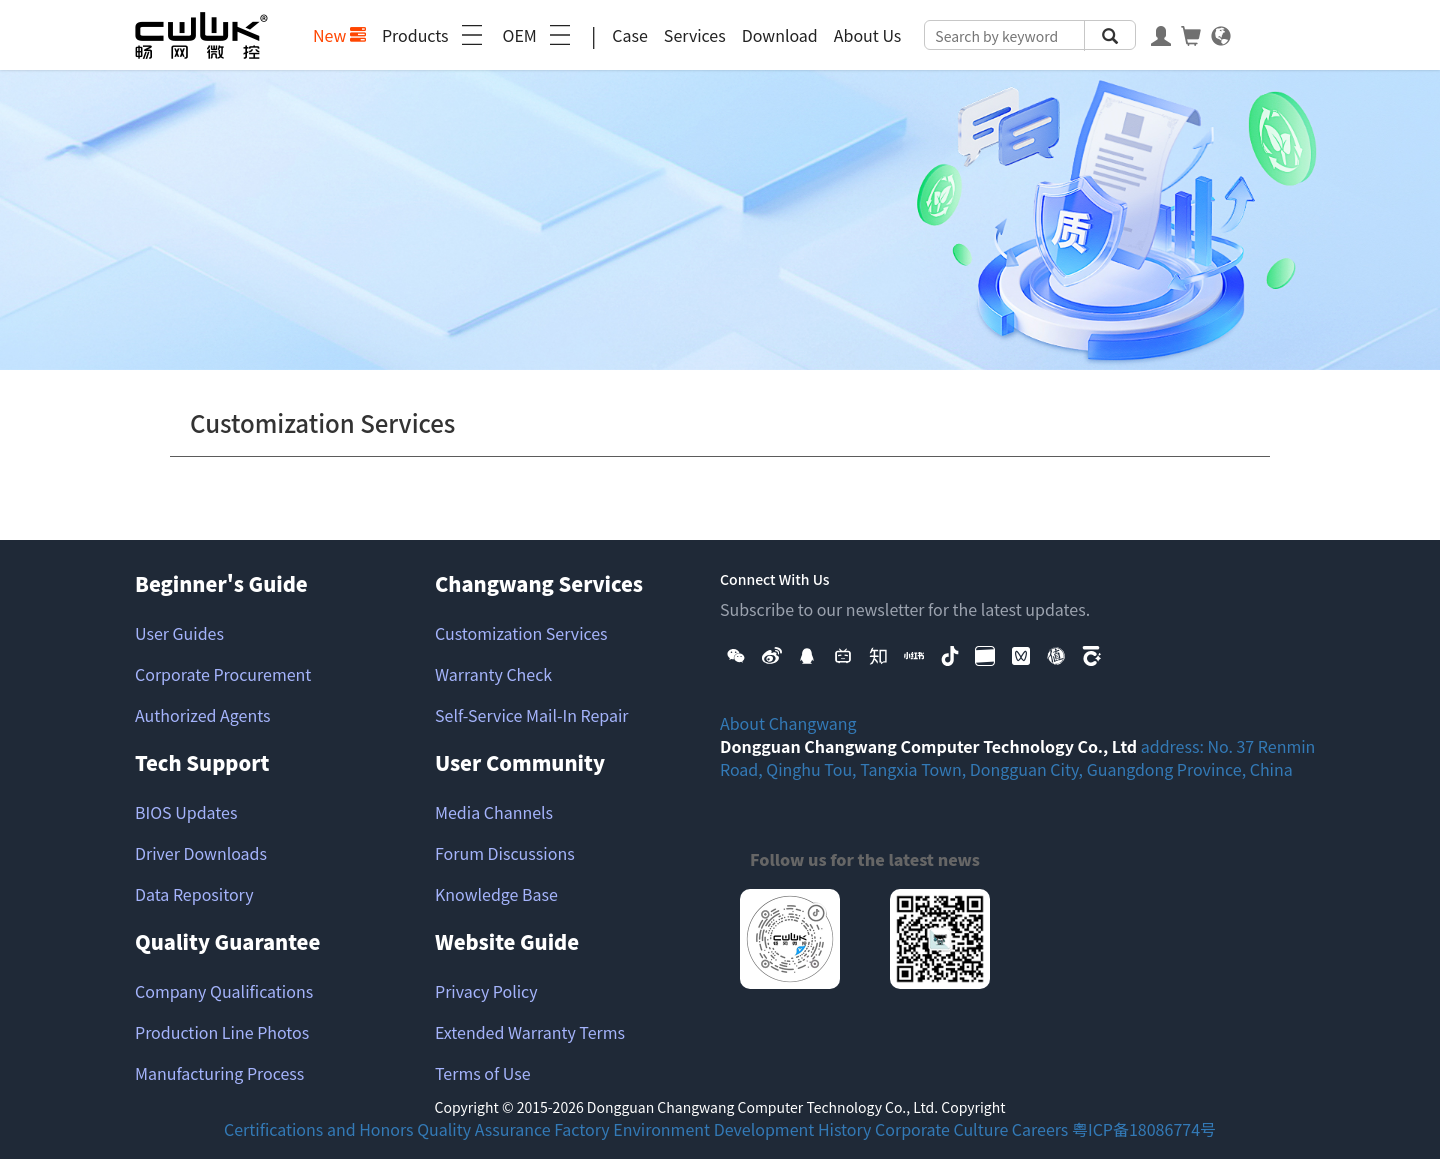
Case (630, 35)
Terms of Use (483, 1073)
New (339, 35)
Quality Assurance (483, 1129)
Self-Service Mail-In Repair (532, 715)
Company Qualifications (224, 991)
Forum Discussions (505, 853)
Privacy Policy (486, 991)
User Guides (179, 633)
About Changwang (788, 723)
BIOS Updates (186, 812)
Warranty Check (493, 674)
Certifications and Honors (319, 1129)
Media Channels (494, 812)
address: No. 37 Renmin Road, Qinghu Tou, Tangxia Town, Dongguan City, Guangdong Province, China (1017, 757)
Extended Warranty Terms (530, 1032)
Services (695, 35)
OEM (539, 35)
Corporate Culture (941, 1129)
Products (434, 35)
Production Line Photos (222, 1032)
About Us (868, 35)
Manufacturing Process (219, 1073)
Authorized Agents (202, 715)
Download (780, 35)
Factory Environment (632, 1129)
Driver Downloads (201, 853)
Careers (1040, 1129)
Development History (793, 1129)
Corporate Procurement (223, 674)
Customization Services (521, 633)
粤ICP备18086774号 (1144, 1129)
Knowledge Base (496, 894)
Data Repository (194, 894)
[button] (736, 654)
